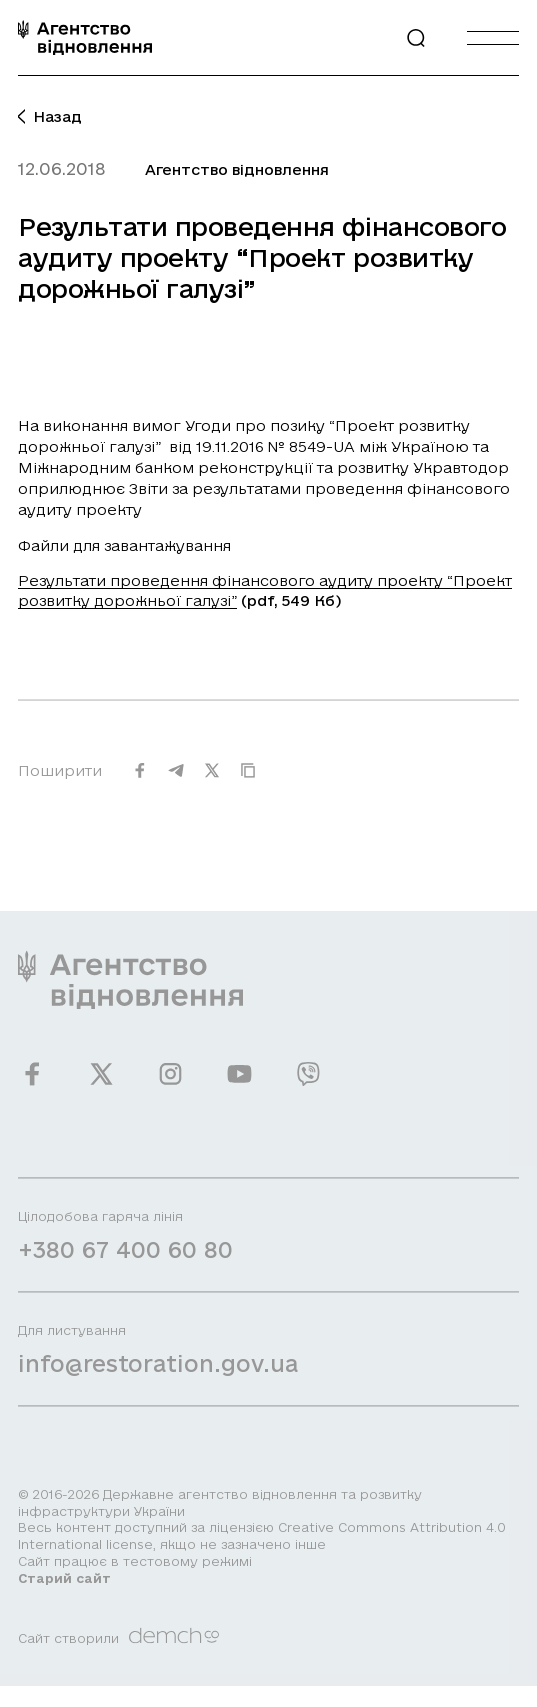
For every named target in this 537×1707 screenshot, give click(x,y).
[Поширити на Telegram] (176, 780)
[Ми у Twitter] (101, 1083)
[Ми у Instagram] (170, 1083)
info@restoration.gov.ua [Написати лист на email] (158, 1373)
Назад (50, 116)
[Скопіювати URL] (248, 780)
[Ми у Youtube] (239, 1083)
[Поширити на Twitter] (212, 780)
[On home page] (85, 37)
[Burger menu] (493, 37)
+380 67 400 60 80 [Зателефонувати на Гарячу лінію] (125, 1259)
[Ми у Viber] (308, 1083)
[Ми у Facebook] (32, 1083)
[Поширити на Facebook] (140, 780)
